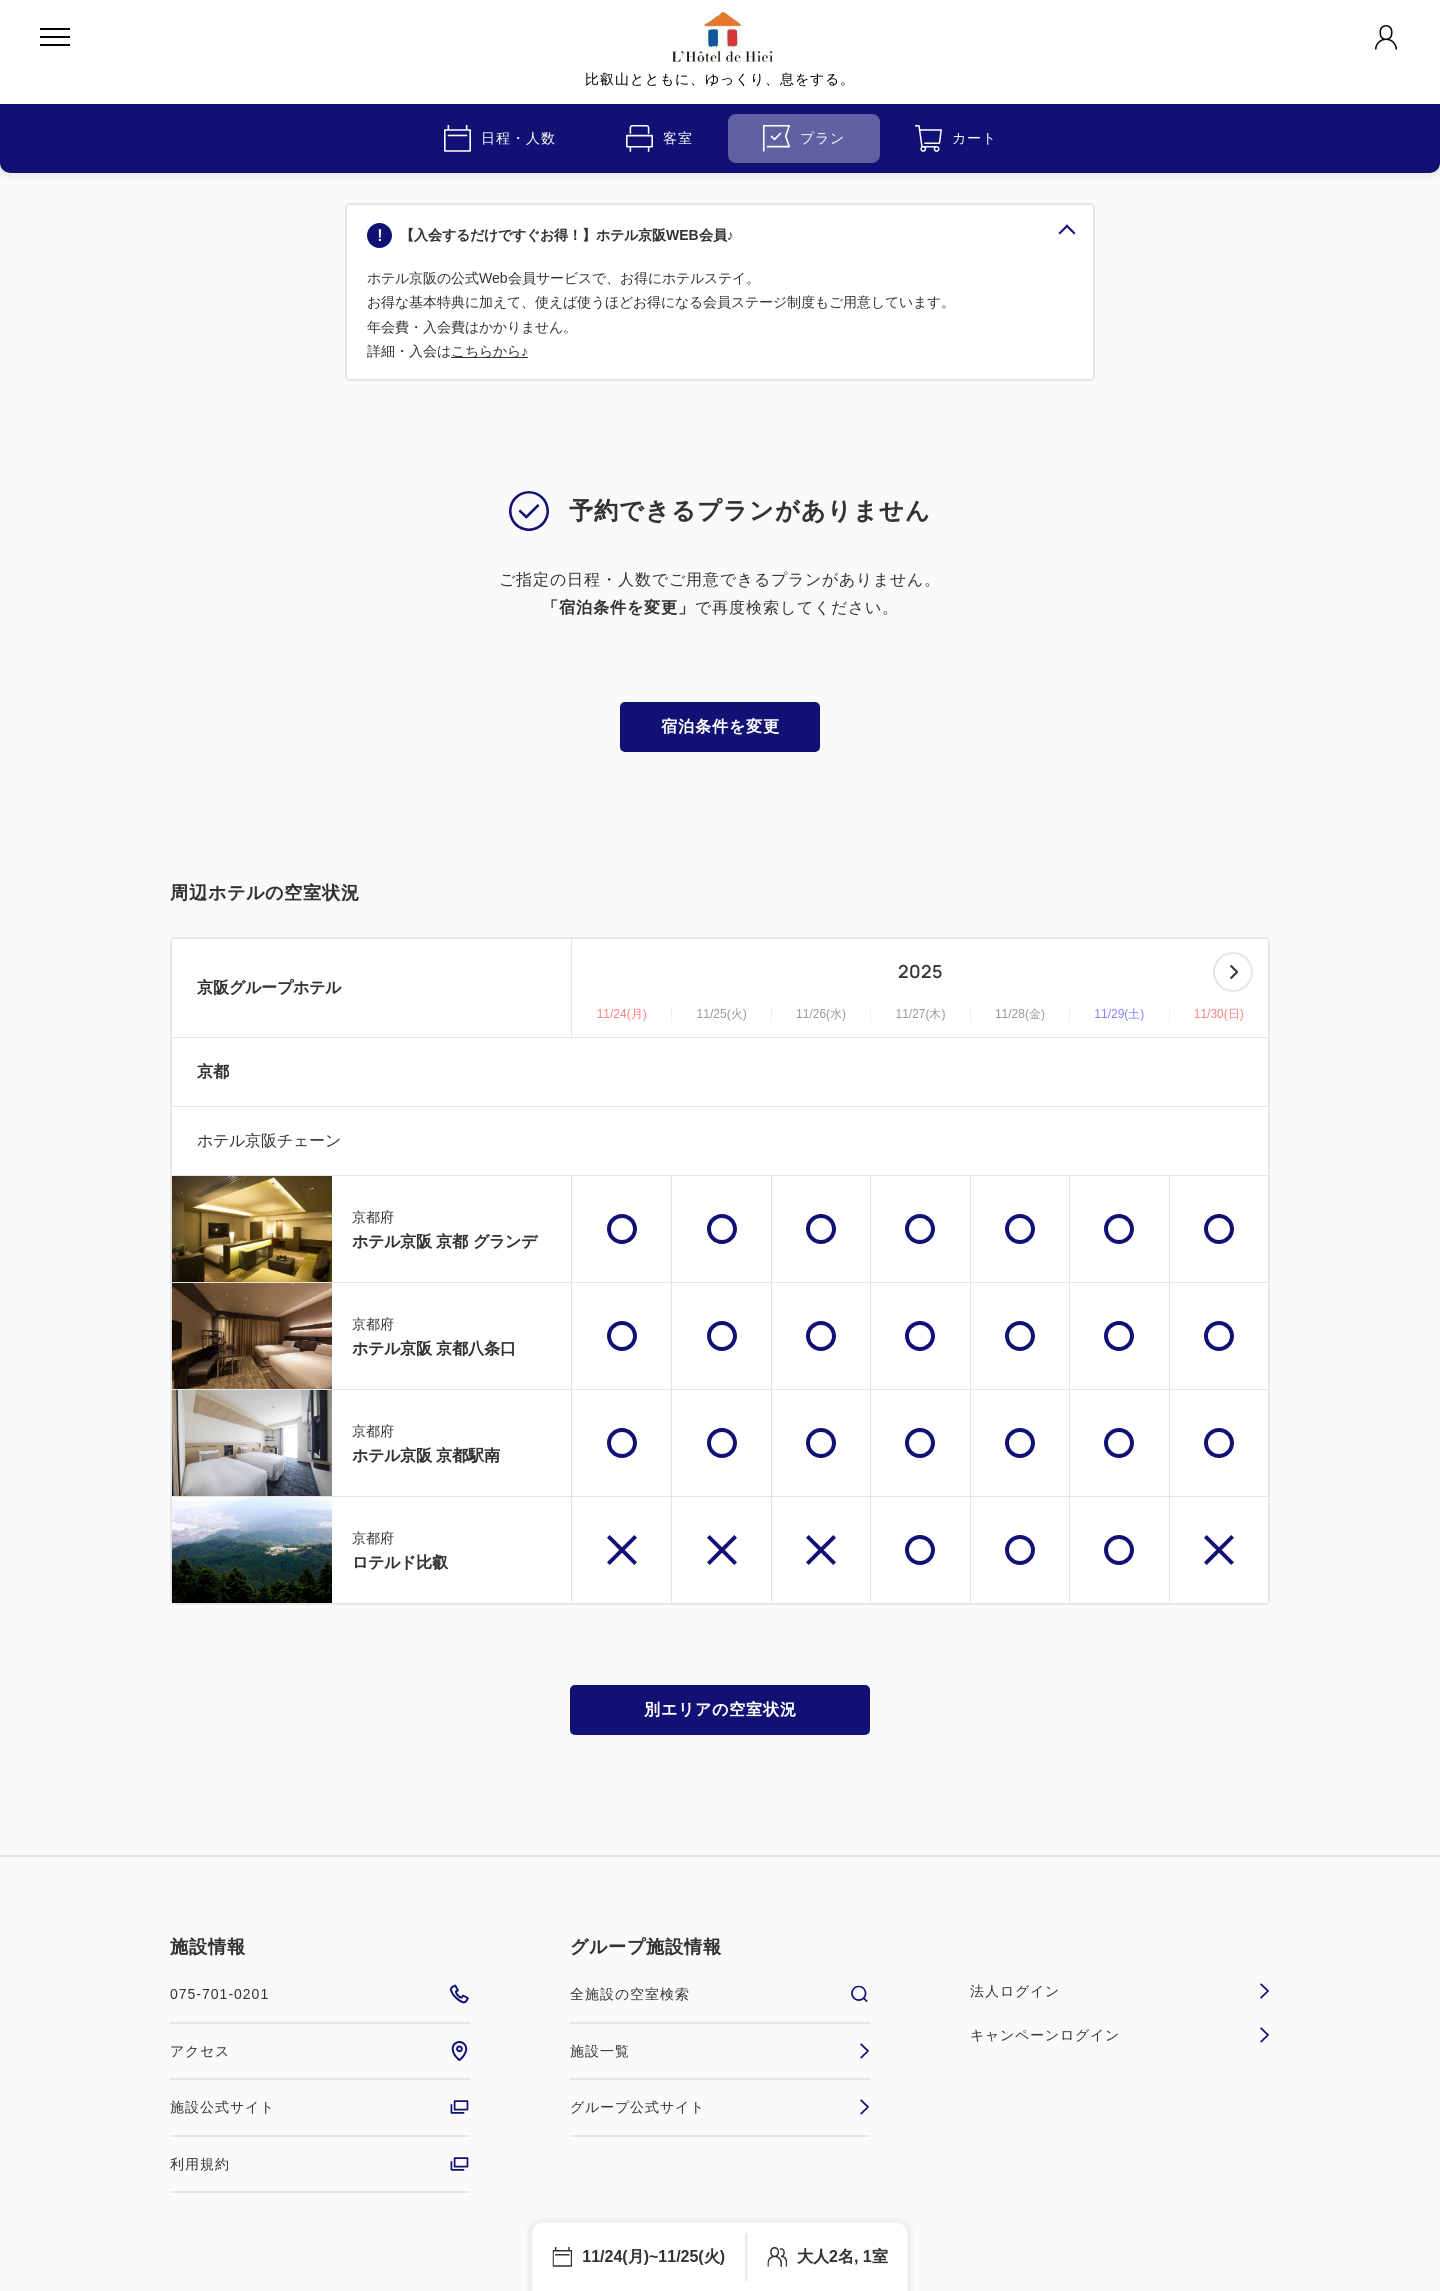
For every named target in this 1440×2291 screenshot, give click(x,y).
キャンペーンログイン (1120, 2035)
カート (956, 138)
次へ (1233, 972)
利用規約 (320, 2164)
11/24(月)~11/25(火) (653, 2256)
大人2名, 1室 (842, 2256)
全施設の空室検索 (720, 1994)
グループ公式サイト (720, 2107)
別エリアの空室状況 (720, 1709)
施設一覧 (720, 2051)
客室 (659, 138)
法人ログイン (1120, 1991)
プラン (804, 138)
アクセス (320, 2051)
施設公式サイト (320, 2107)
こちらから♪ (489, 351)
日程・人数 (500, 138)
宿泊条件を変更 (720, 726)
